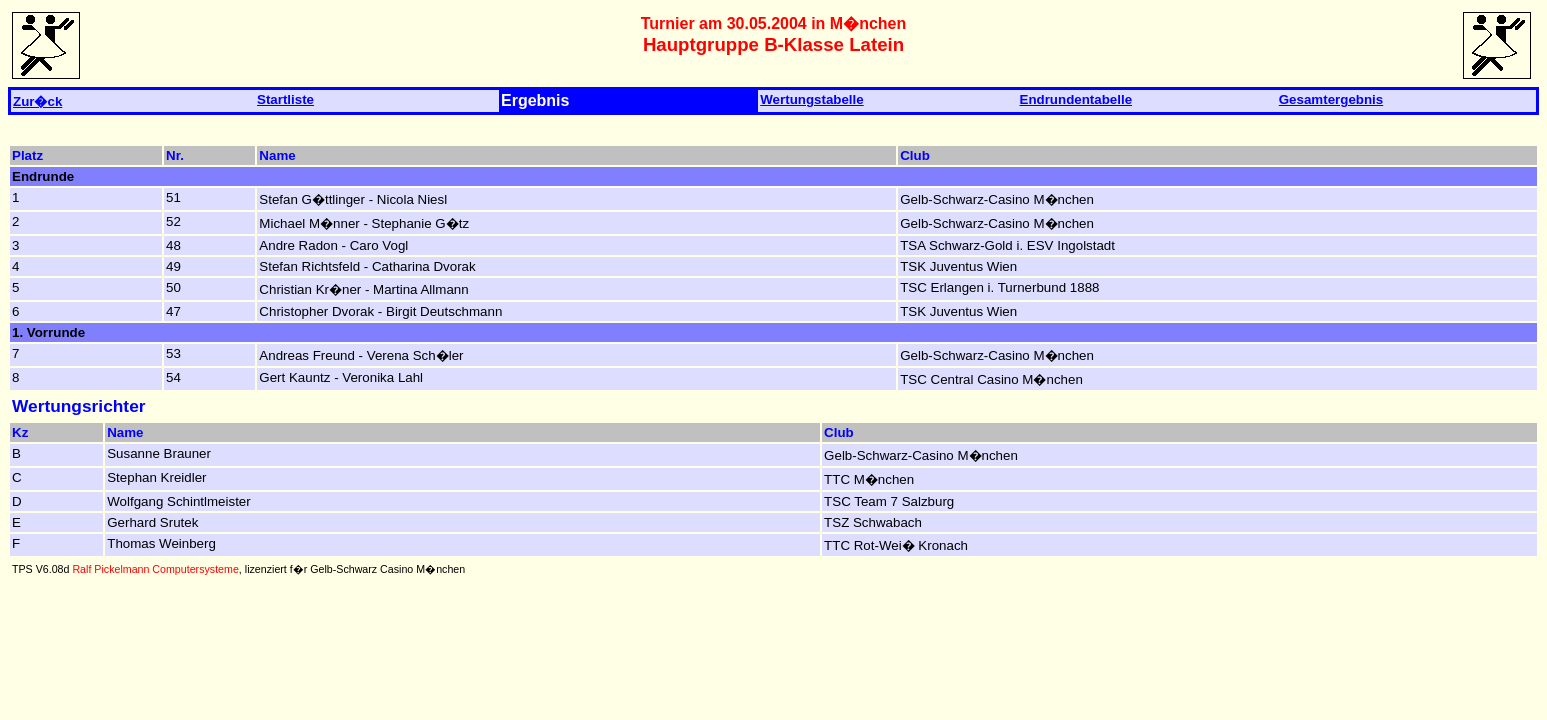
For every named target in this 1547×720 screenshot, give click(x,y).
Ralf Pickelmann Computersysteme (155, 569)
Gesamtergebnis (1331, 99)
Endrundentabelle (1076, 99)
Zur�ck (37, 101)
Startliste (285, 99)
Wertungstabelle (811, 99)
